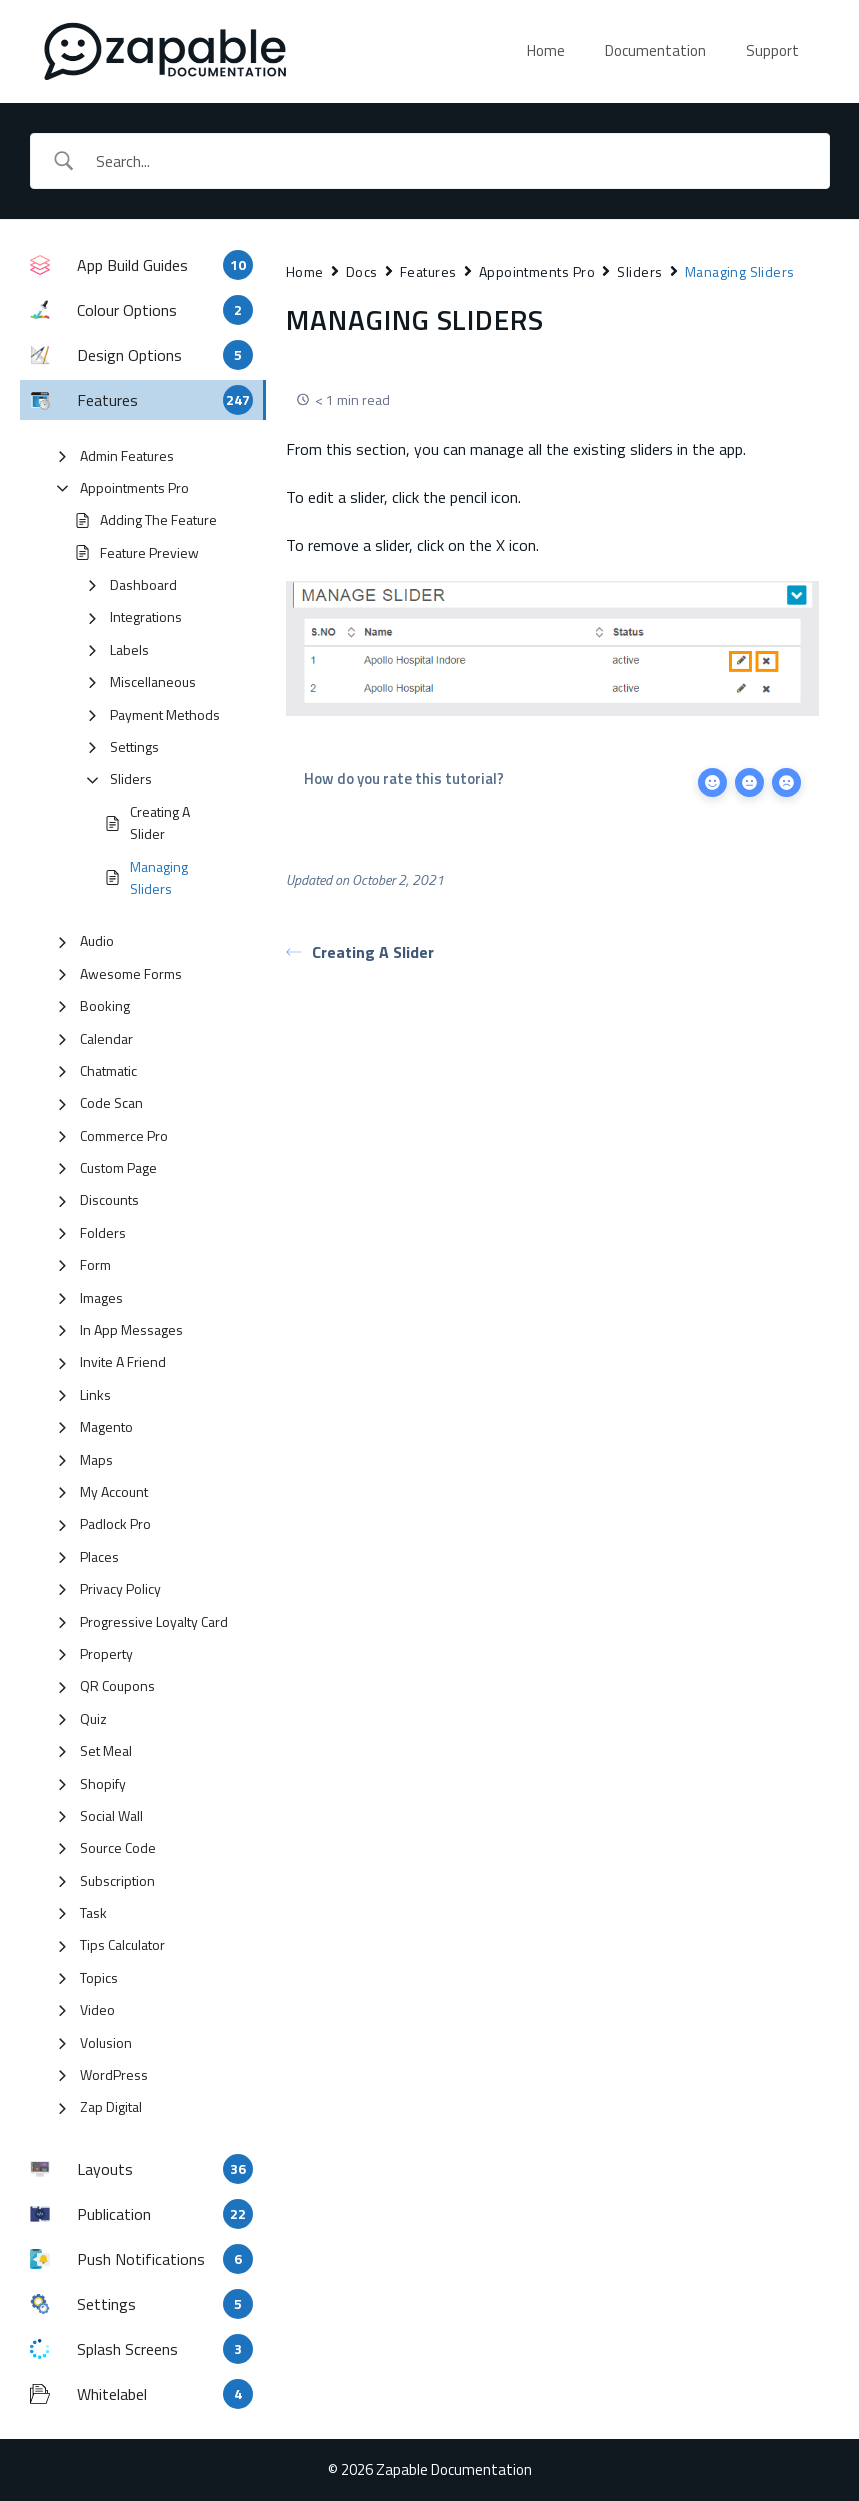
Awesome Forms (131, 973)
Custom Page (118, 1167)
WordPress (114, 2074)
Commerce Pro (124, 1135)
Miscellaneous (153, 681)
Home (546, 50)
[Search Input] (455, 161)
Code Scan (111, 1102)
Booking (105, 1005)
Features (428, 271)
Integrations (146, 616)
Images (101, 1297)
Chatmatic (108, 1070)
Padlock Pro (115, 1523)
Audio (97, 940)
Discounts (109, 1199)
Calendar (106, 1038)
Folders (103, 1232)
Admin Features (127, 455)
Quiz (93, 1718)
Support (772, 50)
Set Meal (106, 1750)
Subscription (117, 1880)
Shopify (103, 1783)
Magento (106, 1426)
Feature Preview (149, 552)
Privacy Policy (120, 1588)
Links (95, 1394)
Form (95, 1264)
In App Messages (131, 1329)
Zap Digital (111, 2106)
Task (93, 1912)
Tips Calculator (122, 1944)
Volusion (106, 2042)
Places (99, 1556)
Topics (99, 1977)
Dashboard (143, 584)
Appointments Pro (134, 487)
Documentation (655, 50)
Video (97, 2009)
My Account (114, 1491)
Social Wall (111, 1815)
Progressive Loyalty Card (154, 1621)
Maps (96, 1459)
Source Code (118, 1847)
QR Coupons (117, 1685)
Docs (362, 271)
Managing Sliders (159, 877)
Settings (134, 746)
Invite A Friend (123, 1361)
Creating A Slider (160, 822)
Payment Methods (165, 714)
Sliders (131, 778)
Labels (129, 649)
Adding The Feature (158, 519)
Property (106, 1653)
